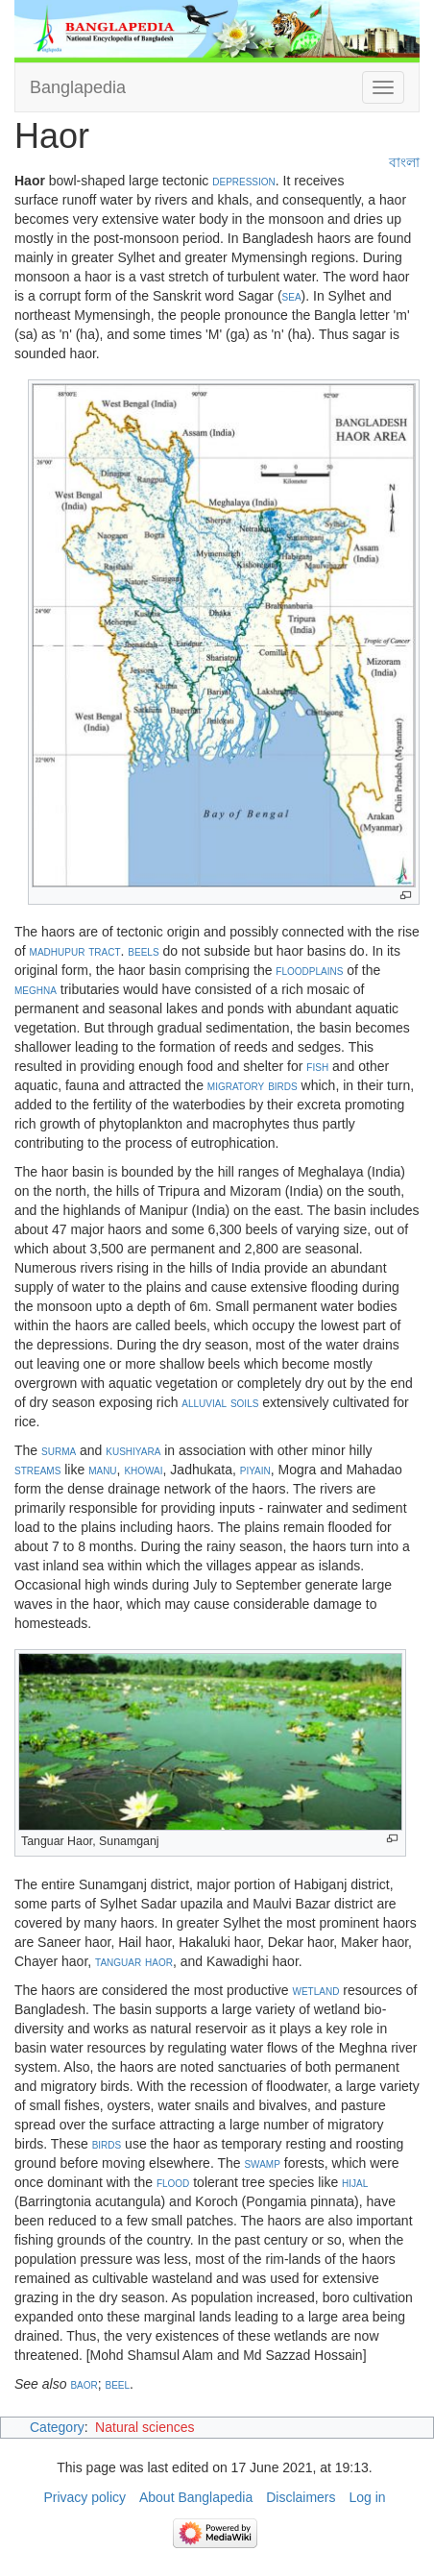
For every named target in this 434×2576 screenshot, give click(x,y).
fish (317, 1066)
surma (58, 1450)
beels (143, 951)
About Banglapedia (196, 2497)
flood (173, 2182)
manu (102, 1469)
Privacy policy (84, 2497)
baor (83, 2384)
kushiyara (133, 1450)
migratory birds (252, 1085)
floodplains (309, 970)
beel (116, 2384)
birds (107, 2143)
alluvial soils (219, 1402)
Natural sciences (145, 2427)
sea (291, 296)
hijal (355, 2182)
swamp (261, 2163)
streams (37, 1469)
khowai (143, 1469)
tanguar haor (134, 1961)
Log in (367, 2497)
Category (57, 2427)
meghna (35, 989)
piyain (255, 1469)
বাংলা (404, 162)
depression (244, 180)
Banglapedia (78, 87)
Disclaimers (300, 2497)
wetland (316, 1990)
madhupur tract (75, 951)
